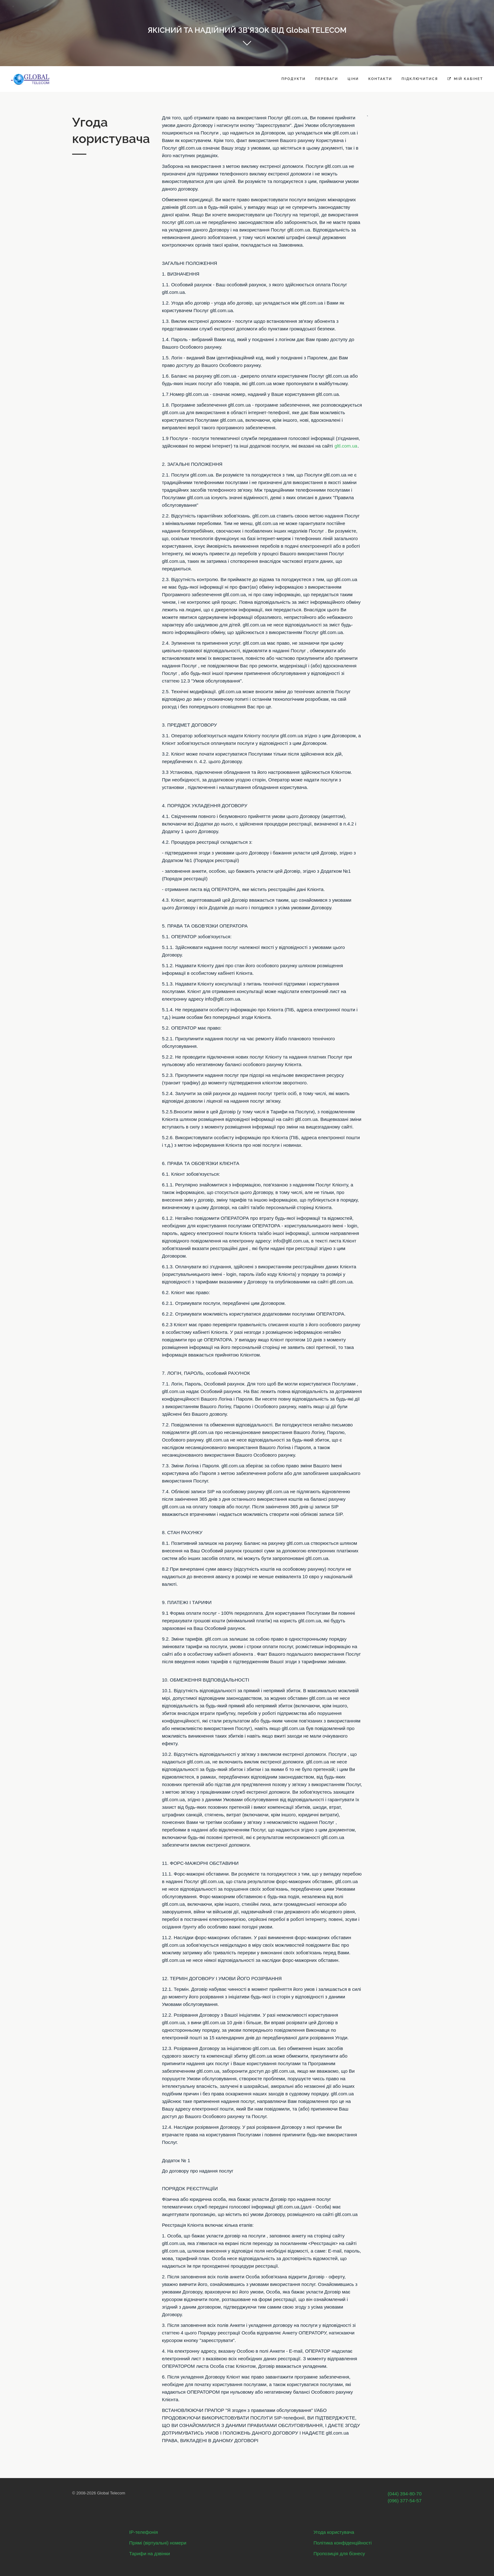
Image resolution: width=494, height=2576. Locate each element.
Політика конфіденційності (342, 2542)
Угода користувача (333, 2532)
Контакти (380, 79)
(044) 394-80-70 (405, 2493)
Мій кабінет (465, 79)
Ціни (353, 79)
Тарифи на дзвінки (149, 2553)
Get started (247, 45)
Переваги (326, 79)
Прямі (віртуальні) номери (157, 2542)
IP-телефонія (143, 2532)
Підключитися (419, 79)
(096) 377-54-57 (405, 2500)
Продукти (293, 79)
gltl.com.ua (346, 445)
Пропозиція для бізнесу (339, 2553)
